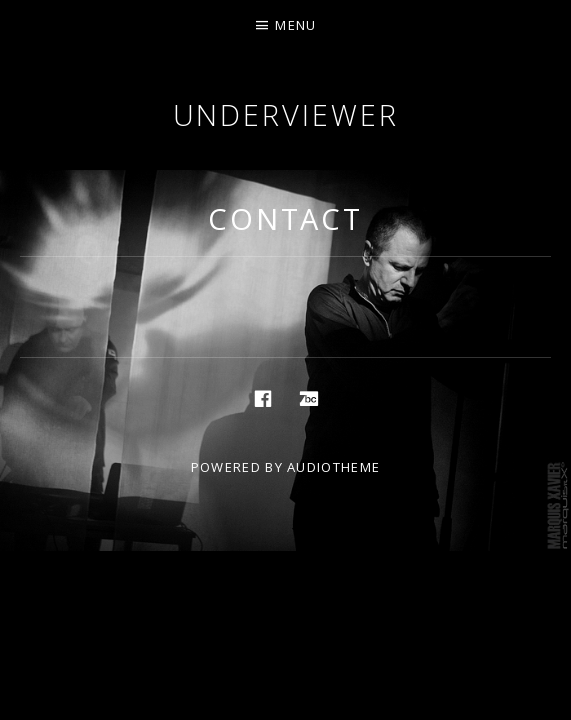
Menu (295, 25)
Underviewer (286, 114)
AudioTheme (333, 467)
